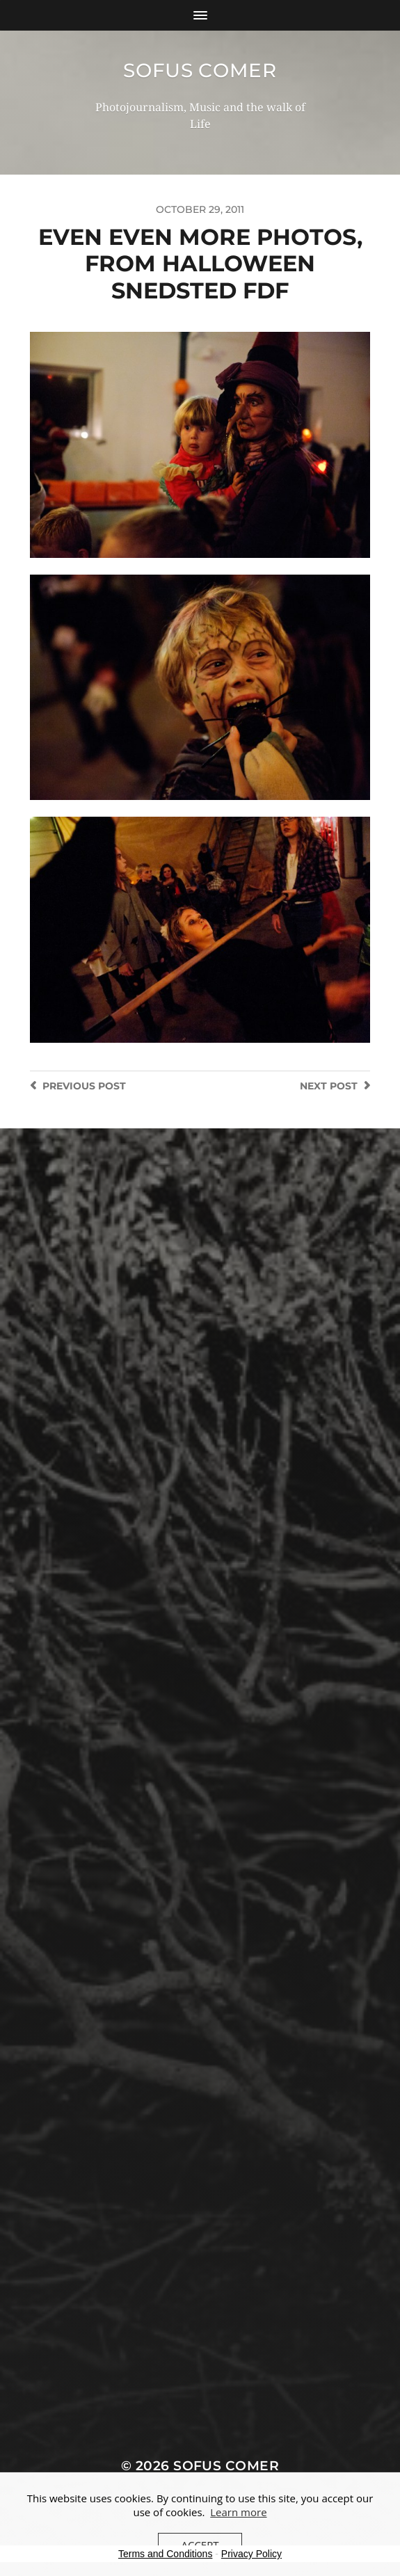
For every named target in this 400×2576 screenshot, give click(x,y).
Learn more (238, 2512)
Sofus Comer (200, 70)
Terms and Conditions (165, 2553)
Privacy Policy (251, 2553)
